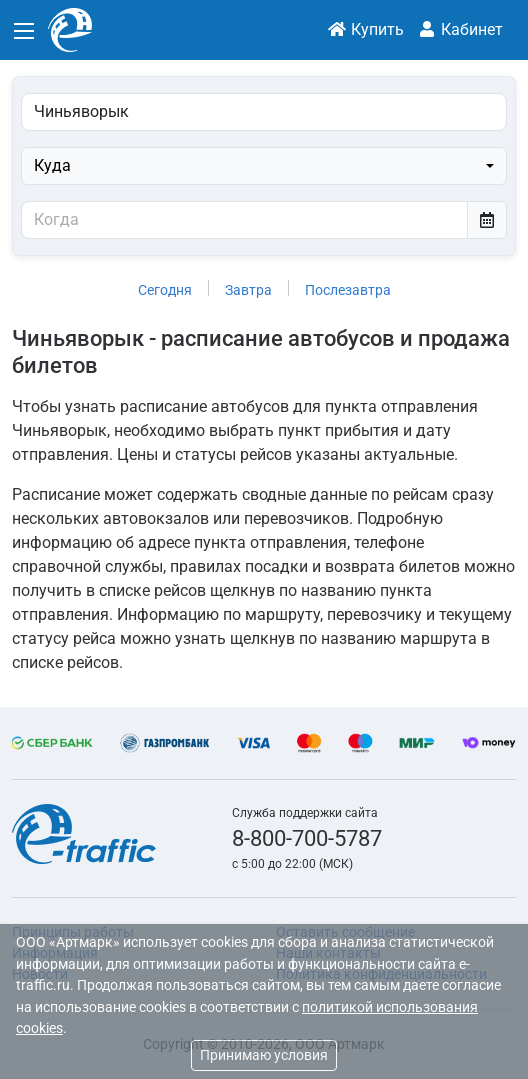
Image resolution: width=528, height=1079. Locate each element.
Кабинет (460, 29)
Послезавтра (348, 290)
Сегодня (165, 290)
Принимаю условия (264, 1055)
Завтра (248, 290)
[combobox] (264, 166)
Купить (365, 29)
